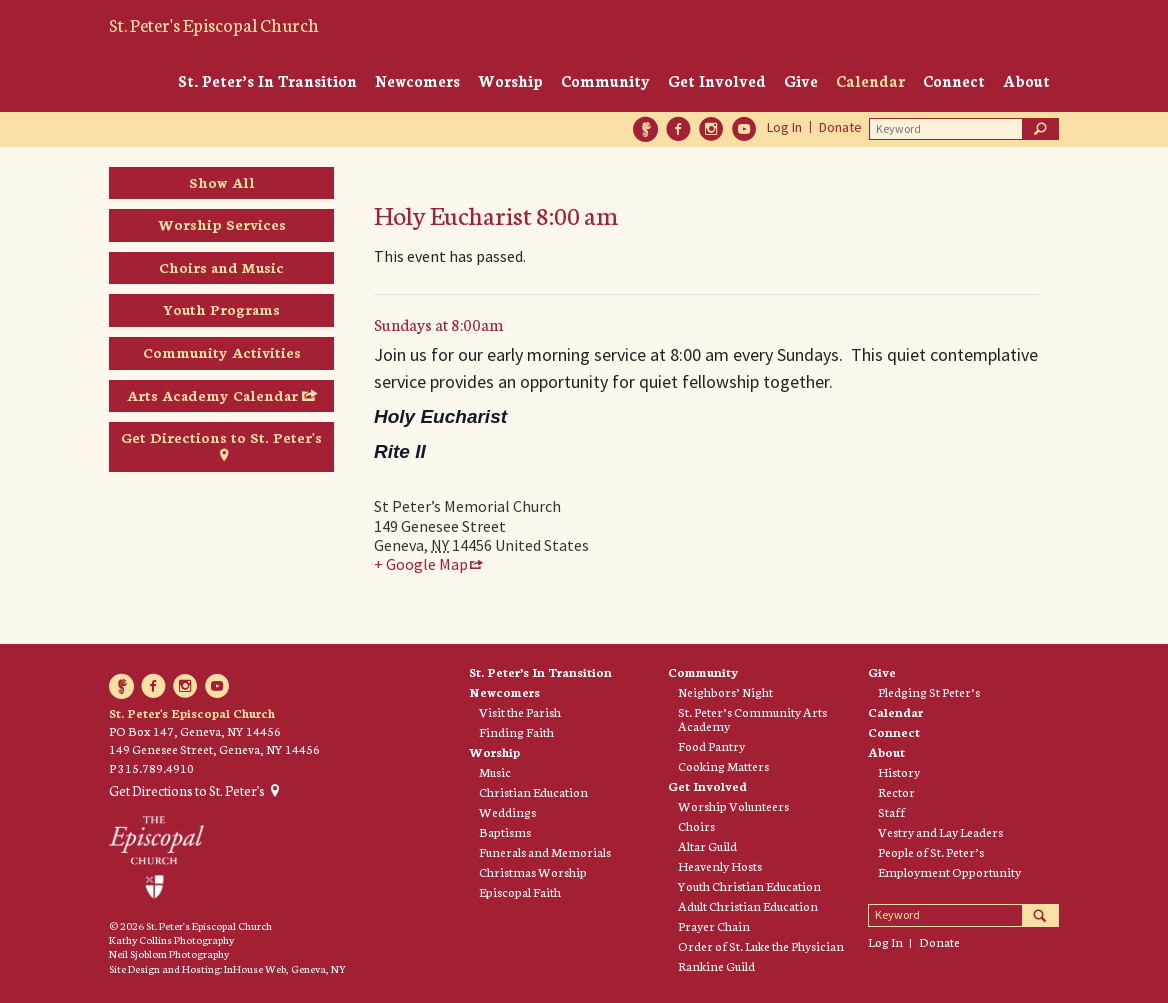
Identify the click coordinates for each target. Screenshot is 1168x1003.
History (899, 772)
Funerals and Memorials (545, 852)
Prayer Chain (714, 926)
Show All (222, 182)
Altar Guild (707, 846)
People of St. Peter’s (931, 852)
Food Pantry (711, 746)
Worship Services (222, 224)
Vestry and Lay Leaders (940, 832)
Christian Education (533, 792)
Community (605, 80)
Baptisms (505, 832)
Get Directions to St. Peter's (221, 437)
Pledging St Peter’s (929, 692)
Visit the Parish (520, 712)
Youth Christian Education (749, 886)
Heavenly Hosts (720, 866)
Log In (784, 127)
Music (495, 772)
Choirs (696, 826)
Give (801, 80)
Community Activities (222, 352)
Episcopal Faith (520, 892)
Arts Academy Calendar (212, 395)
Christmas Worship (533, 872)
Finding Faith (516, 732)
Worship (510, 80)
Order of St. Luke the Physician (761, 946)
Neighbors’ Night (725, 692)
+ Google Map (421, 564)
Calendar (870, 80)
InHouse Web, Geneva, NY (285, 968)
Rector (896, 792)
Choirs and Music (221, 267)
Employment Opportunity (949, 872)
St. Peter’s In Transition (267, 80)
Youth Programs (221, 309)
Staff (891, 812)
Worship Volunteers (733, 806)
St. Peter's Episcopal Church (214, 24)
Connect (954, 80)
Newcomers (417, 80)
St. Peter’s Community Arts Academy (752, 719)
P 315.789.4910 (151, 767)
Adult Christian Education (748, 906)
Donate (840, 127)
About (1026, 80)
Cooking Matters (723, 766)
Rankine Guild (716, 966)
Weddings (507, 812)
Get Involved (717, 80)
